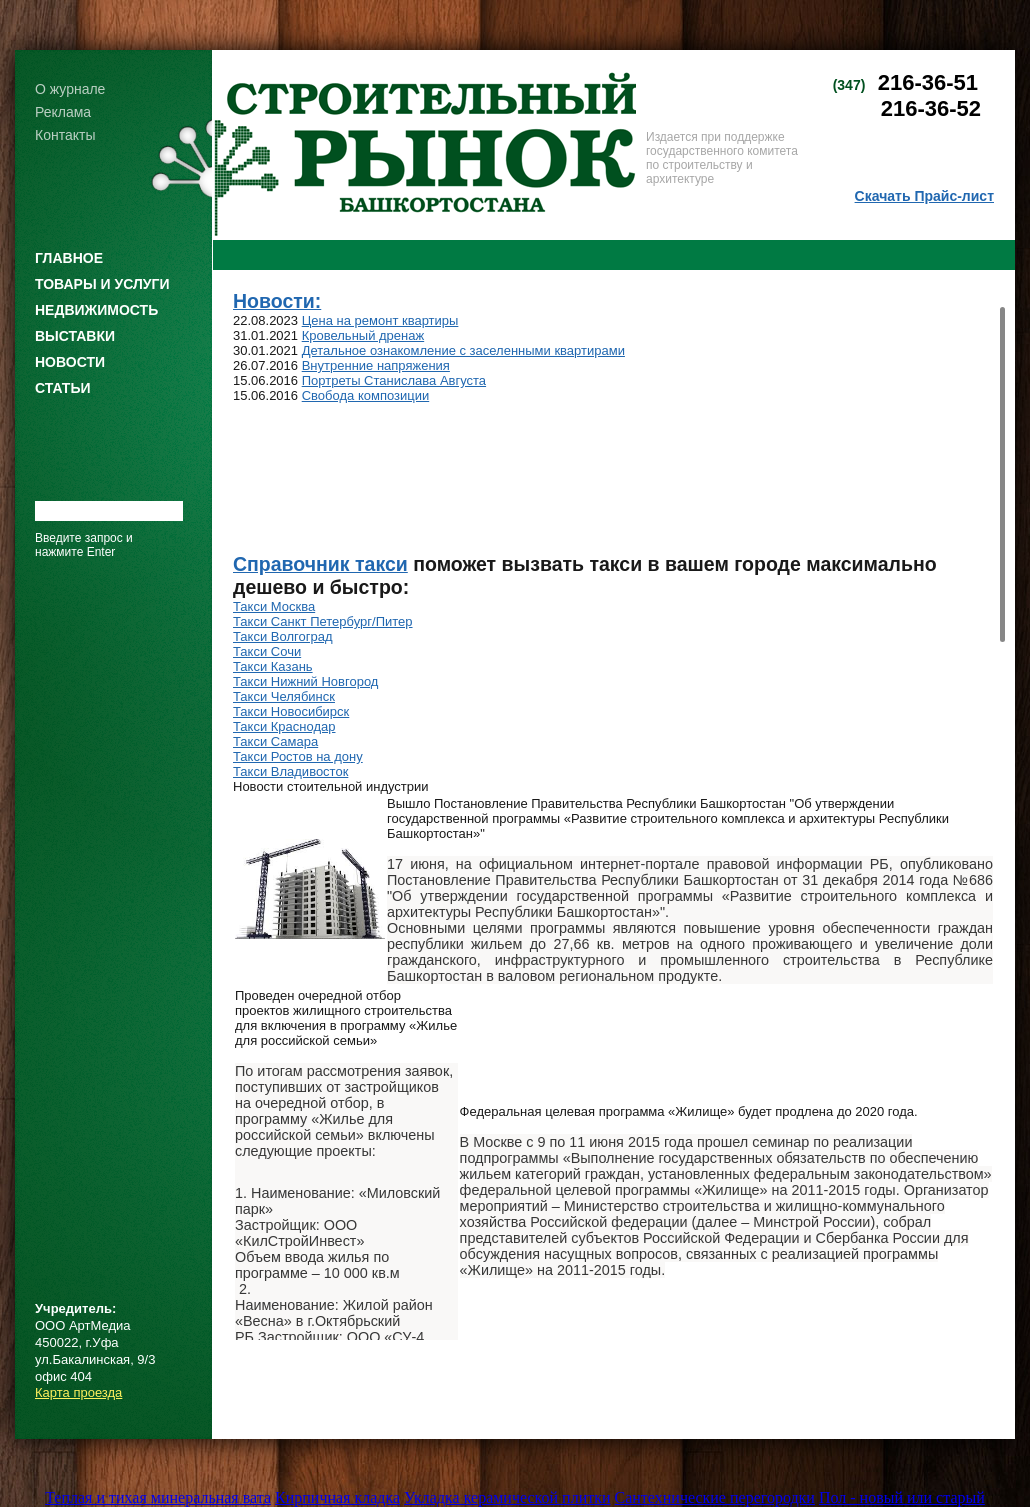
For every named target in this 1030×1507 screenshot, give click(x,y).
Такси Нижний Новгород (305, 681)
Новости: (277, 301)
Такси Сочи (267, 651)
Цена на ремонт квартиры (380, 320)
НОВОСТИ (70, 362)
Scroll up (1002, 298)
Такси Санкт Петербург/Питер (323, 621)
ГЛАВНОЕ (69, 258)
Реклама (63, 112)
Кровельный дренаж (363, 335)
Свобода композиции (366, 395)
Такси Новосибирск (291, 711)
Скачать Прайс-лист (924, 196)
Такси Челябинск (284, 696)
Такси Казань (273, 666)
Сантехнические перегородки (715, 1497)
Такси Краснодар (284, 726)
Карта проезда (78, 1392)
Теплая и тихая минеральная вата (158, 1497)
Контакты (65, 135)
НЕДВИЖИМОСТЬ (96, 310)
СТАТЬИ (63, 388)
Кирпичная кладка (337, 1497)
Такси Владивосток (290, 771)
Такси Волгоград (282, 636)
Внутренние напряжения (376, 365)
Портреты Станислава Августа (394, 380)
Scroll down (1002, 1332)
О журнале (70, 89)
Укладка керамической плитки (507, 1497)
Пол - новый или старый (902, 1497)
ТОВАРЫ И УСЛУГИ (102, 284)
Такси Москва (274, 606)
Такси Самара (275, 741)
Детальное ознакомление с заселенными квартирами (463, 350)
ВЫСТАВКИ (75, 336)
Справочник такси (320, 564)
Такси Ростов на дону (298, 756)
